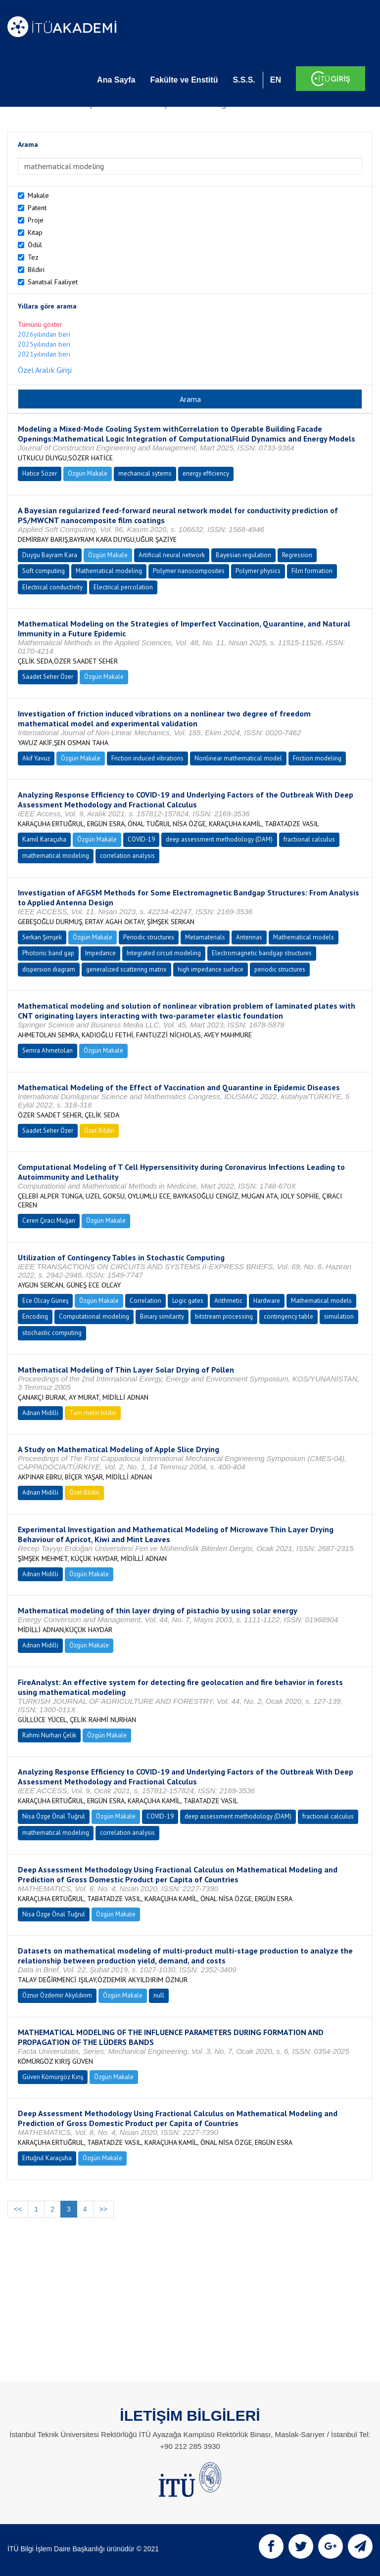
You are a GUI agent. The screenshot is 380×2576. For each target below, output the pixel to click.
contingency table (288, 1316)
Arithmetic (228, 1300)
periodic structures (279, 969)
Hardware (266, 1300)
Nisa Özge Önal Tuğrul (53, 1816)
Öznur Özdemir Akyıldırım (57, 1995)
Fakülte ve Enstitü (184, 80)
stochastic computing (52, 1333)
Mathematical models (303, 937)
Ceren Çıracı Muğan (48, 1220)
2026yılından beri (44, 334)
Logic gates (187, 1300)
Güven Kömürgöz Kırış (52, 2077)
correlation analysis (127, 855)
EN (275, 80)
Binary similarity (162, 1316)
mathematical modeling (55, 855)
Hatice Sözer (39, 473)
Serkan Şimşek (42, 937)
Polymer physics (258, 571)
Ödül (35, 244)
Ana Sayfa (116, 80)
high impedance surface (210, 969)
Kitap (35, 232)
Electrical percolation (123, 587)
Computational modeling (94, 1316)
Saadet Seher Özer (47, 676)
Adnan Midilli (40, 1413)
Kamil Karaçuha (44, 839)
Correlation (145, 1300)
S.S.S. (244, 80)
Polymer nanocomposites (189, 571)
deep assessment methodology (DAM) (219, 839)
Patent (37, 207)
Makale (38, 195)
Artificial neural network (172, 555)
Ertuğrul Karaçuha (47, 2158)
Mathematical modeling (109, 571)
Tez (33, 257)
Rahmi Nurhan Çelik (49, 1735)
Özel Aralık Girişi (45, 370)
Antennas (249, 937)
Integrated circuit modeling (164, 953)
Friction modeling (317, 758)
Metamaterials (205, 937)
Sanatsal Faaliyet (53, 281)
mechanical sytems (145, 473)
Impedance (100, 953)
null (158, 1995)
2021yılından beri (44, 354)
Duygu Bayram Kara (49, 555)
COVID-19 (141, 839)
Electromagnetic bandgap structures (262, 953)
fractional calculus (309, 839)
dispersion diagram (48, 969)
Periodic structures (148, 937)
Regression (297, 555)
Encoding (35, 1316)
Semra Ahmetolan (47, 1050)
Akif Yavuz (36, 758)
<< (18, 2209)
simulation (339, 1316)
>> (103, 2209)
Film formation (311, 571)
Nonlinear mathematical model (238, 758)
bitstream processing (224, 1316)
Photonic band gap (48, 953)
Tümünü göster (40, 324)
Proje (36, 220)
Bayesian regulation (243, 555)
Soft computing (43, 571)
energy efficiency (206, 473)
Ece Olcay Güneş (45, 1300)
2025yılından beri (44, 344)
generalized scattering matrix (126, 969)
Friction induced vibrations (147, 758)
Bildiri (36, 269)
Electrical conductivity (52, 587)
